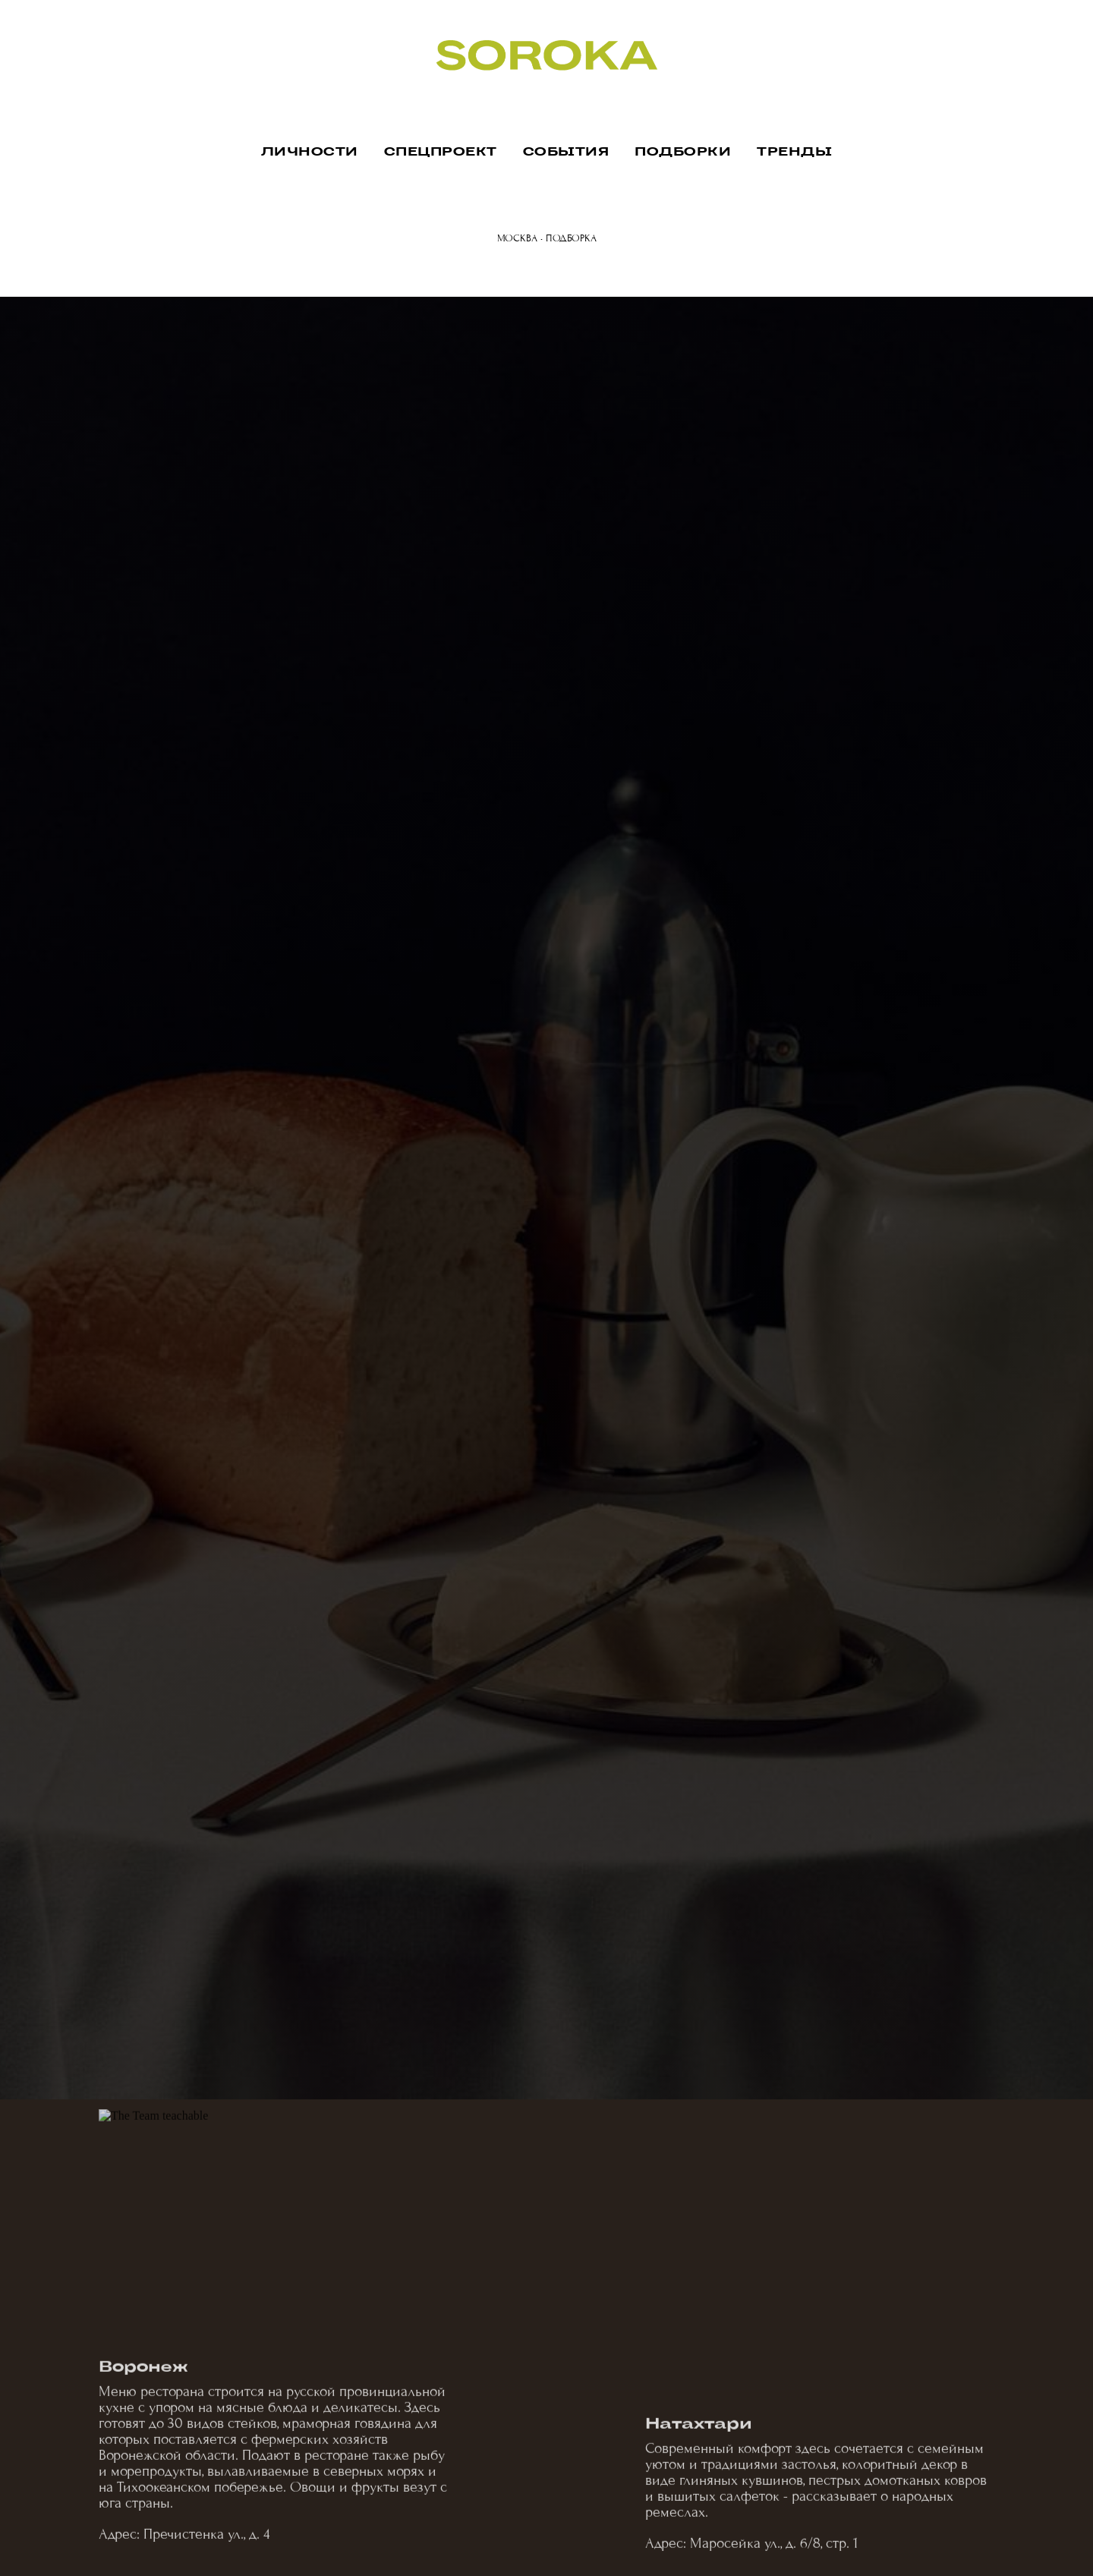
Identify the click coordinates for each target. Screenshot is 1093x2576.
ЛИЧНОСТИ (309, 152)
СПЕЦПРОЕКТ (440, 152)
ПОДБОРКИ (683, 152)
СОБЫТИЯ (566, 152)
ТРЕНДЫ (794, 152)
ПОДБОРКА (571, 238)
